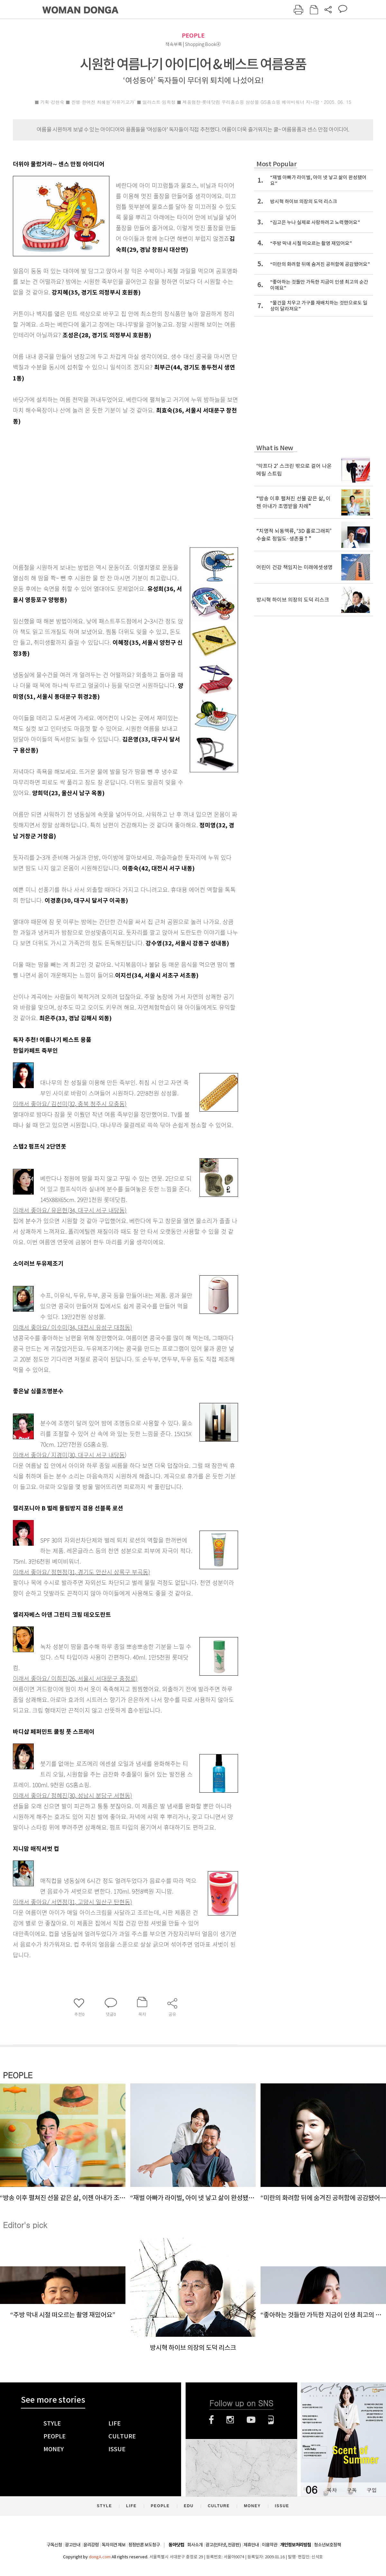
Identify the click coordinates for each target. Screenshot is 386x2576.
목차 (331, 2490)
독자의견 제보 (113, 2545)
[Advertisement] (105, 482)
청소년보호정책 (327, 2545)
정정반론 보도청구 (144, 2545)
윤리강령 (91, 2545)
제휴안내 (251, 2545)
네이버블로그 (271, 2420)
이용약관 (269, 2545)
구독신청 (54, 2545)
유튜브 (251, 2420)
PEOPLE (193, 35)
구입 (371, 2490)
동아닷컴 (176, 2545)
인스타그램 (230, 2420)
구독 (351, 2490)
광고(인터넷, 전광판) (223, 2545)
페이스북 (211, 2420)
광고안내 (72, 2545)
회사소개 (195, 2545)
